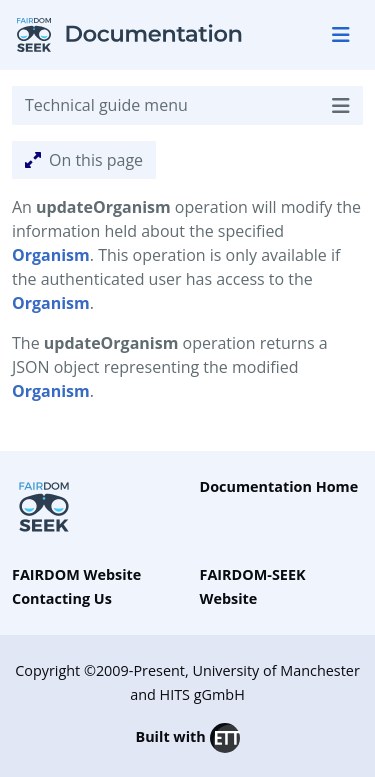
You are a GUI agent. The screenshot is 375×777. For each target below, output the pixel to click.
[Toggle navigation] (341, 35)
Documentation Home (279, 486)
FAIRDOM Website (76, 574)
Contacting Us (62, 598)
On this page (84, 160)
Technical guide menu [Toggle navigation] (187, 105)
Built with (187, 738)
